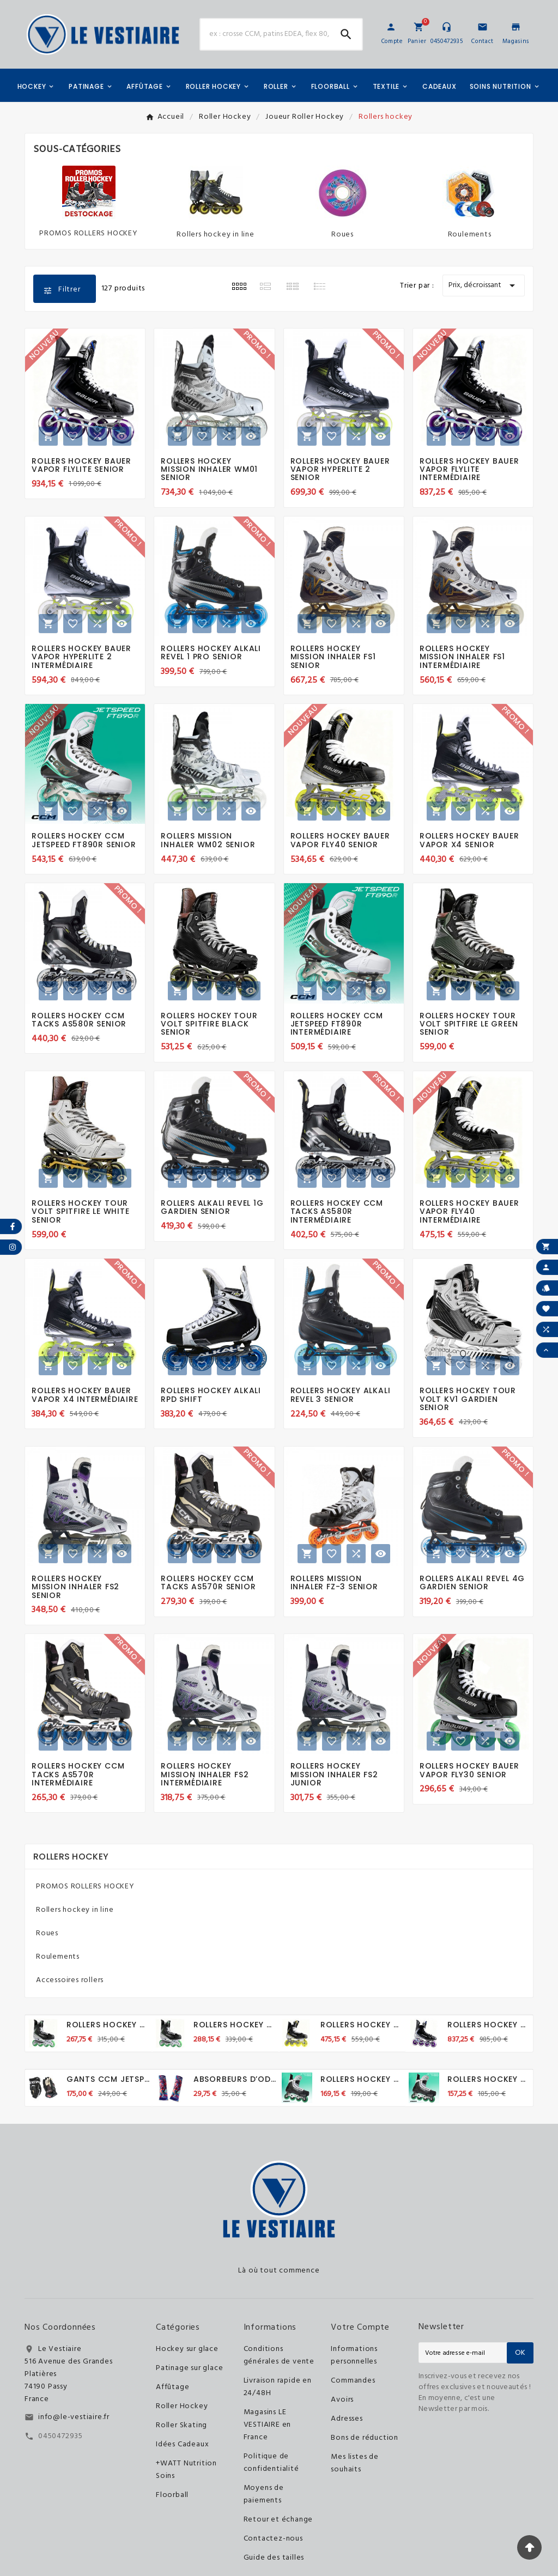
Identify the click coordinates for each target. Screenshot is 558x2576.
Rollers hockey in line (215, 234)
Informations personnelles (354, 2355)
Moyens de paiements (264, 2494)
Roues (342, 234)
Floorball (172, 2495)
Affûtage (172, 2387)
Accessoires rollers (70, 1980)
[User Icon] (391, 27)
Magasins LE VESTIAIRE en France (268, 2425)
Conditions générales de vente (279, 2355)
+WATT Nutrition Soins (186, 2469)
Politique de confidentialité (271, 2462)
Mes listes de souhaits (354, 2463)
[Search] (346, 34)
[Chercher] (265, 34)
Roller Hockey (182, 2406)
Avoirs (342, 2399)
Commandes (353, 2380)
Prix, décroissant (483, 285)
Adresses (346, 2419)
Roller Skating (181, 2425)
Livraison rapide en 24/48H (278, 2386)
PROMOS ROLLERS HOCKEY (88, 233)
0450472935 (60, 2436)
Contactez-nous (273, 2538)
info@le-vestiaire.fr (74, 2417)
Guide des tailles (274, 2557)
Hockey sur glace (187, 2349)
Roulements (470, 234)
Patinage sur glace (189, 2368)
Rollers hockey (70, 1856)
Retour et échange (278, 2519)
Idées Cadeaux (182, 2444)
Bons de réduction (364, 2438)
